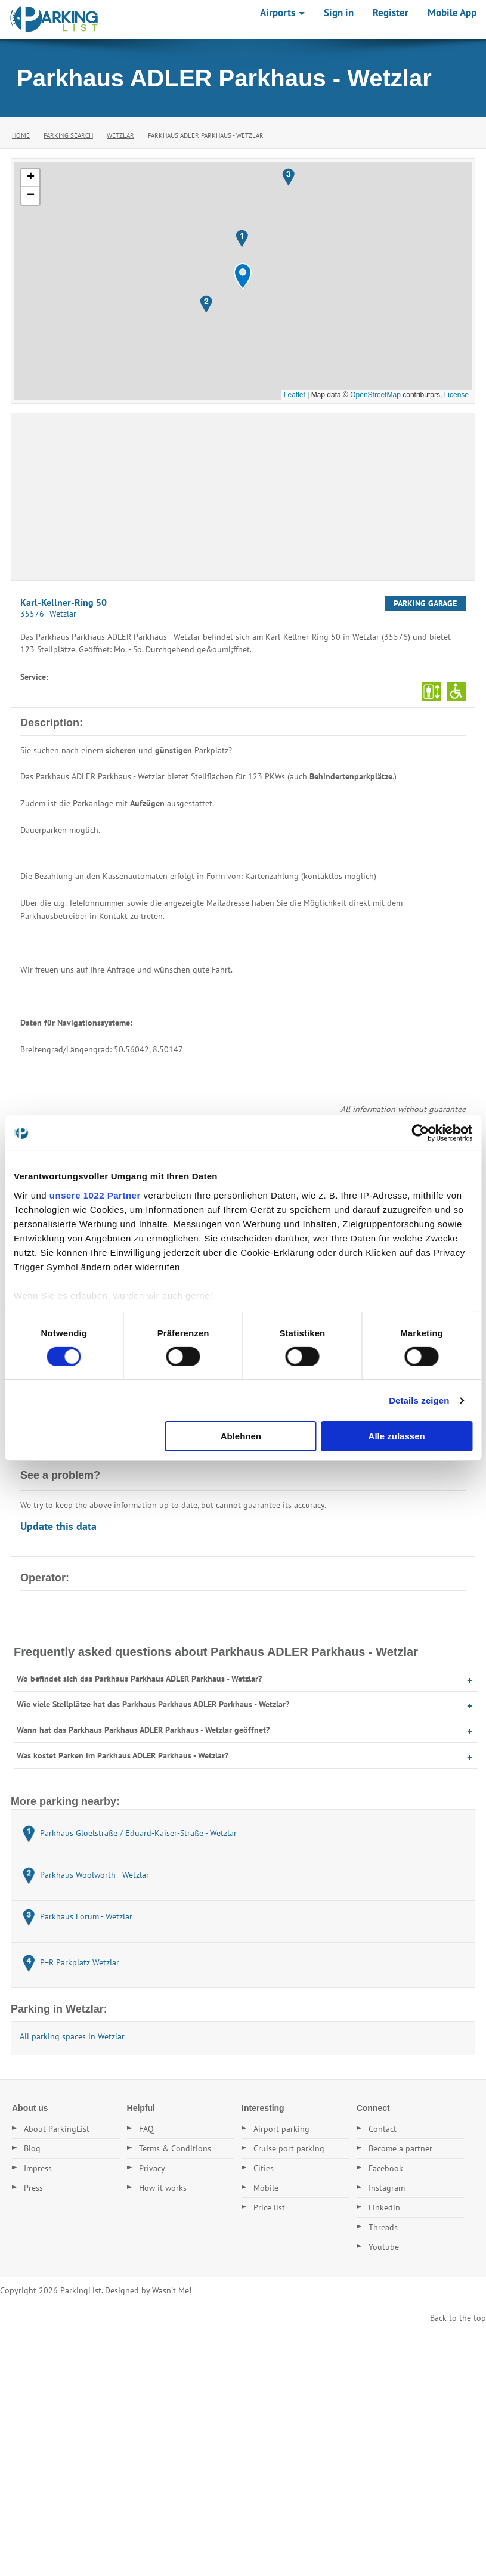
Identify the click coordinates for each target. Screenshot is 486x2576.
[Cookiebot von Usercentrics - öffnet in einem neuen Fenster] (420, 1133)
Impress (38, 2168)
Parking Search (68, 135)
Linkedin (384, 2207)
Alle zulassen (397, 1436)
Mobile (265, 2187)
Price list (269, 2207)
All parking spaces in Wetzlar (72, 2036)
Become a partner (400, 2148)
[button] (243, 276)
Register (390, 12)
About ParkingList (56, 2128)
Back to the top (458, 2317)
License (456, 395)
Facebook (386, 2168)
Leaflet (294, 395)
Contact (383, 2128)
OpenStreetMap (375, 395)
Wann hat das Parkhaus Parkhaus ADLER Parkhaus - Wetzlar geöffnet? (143, 1729)
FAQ (146, 2128)
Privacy (152, 2168)
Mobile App (452, 12)
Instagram (387, 2187)
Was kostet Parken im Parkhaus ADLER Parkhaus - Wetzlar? (122, 1755)
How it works (163, 2187)
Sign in (339, 12)
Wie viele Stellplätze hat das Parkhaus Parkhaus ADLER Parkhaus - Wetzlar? (153, 1704)
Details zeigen (419, 1400)
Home (21, 135)
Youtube (384, 2246)
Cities (263, 2168)
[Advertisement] (243, 496)
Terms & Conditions (175, 2148)
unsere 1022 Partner (95, 1195)
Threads (383, 2227)
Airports (282, 12)
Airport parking (281, 2128)
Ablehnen (241, 1436)
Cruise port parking (288, 2148)
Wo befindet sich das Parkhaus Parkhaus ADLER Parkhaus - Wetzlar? (139, 1678)
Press (33, 2187)
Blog (32, 2148)
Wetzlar (120, 135)
